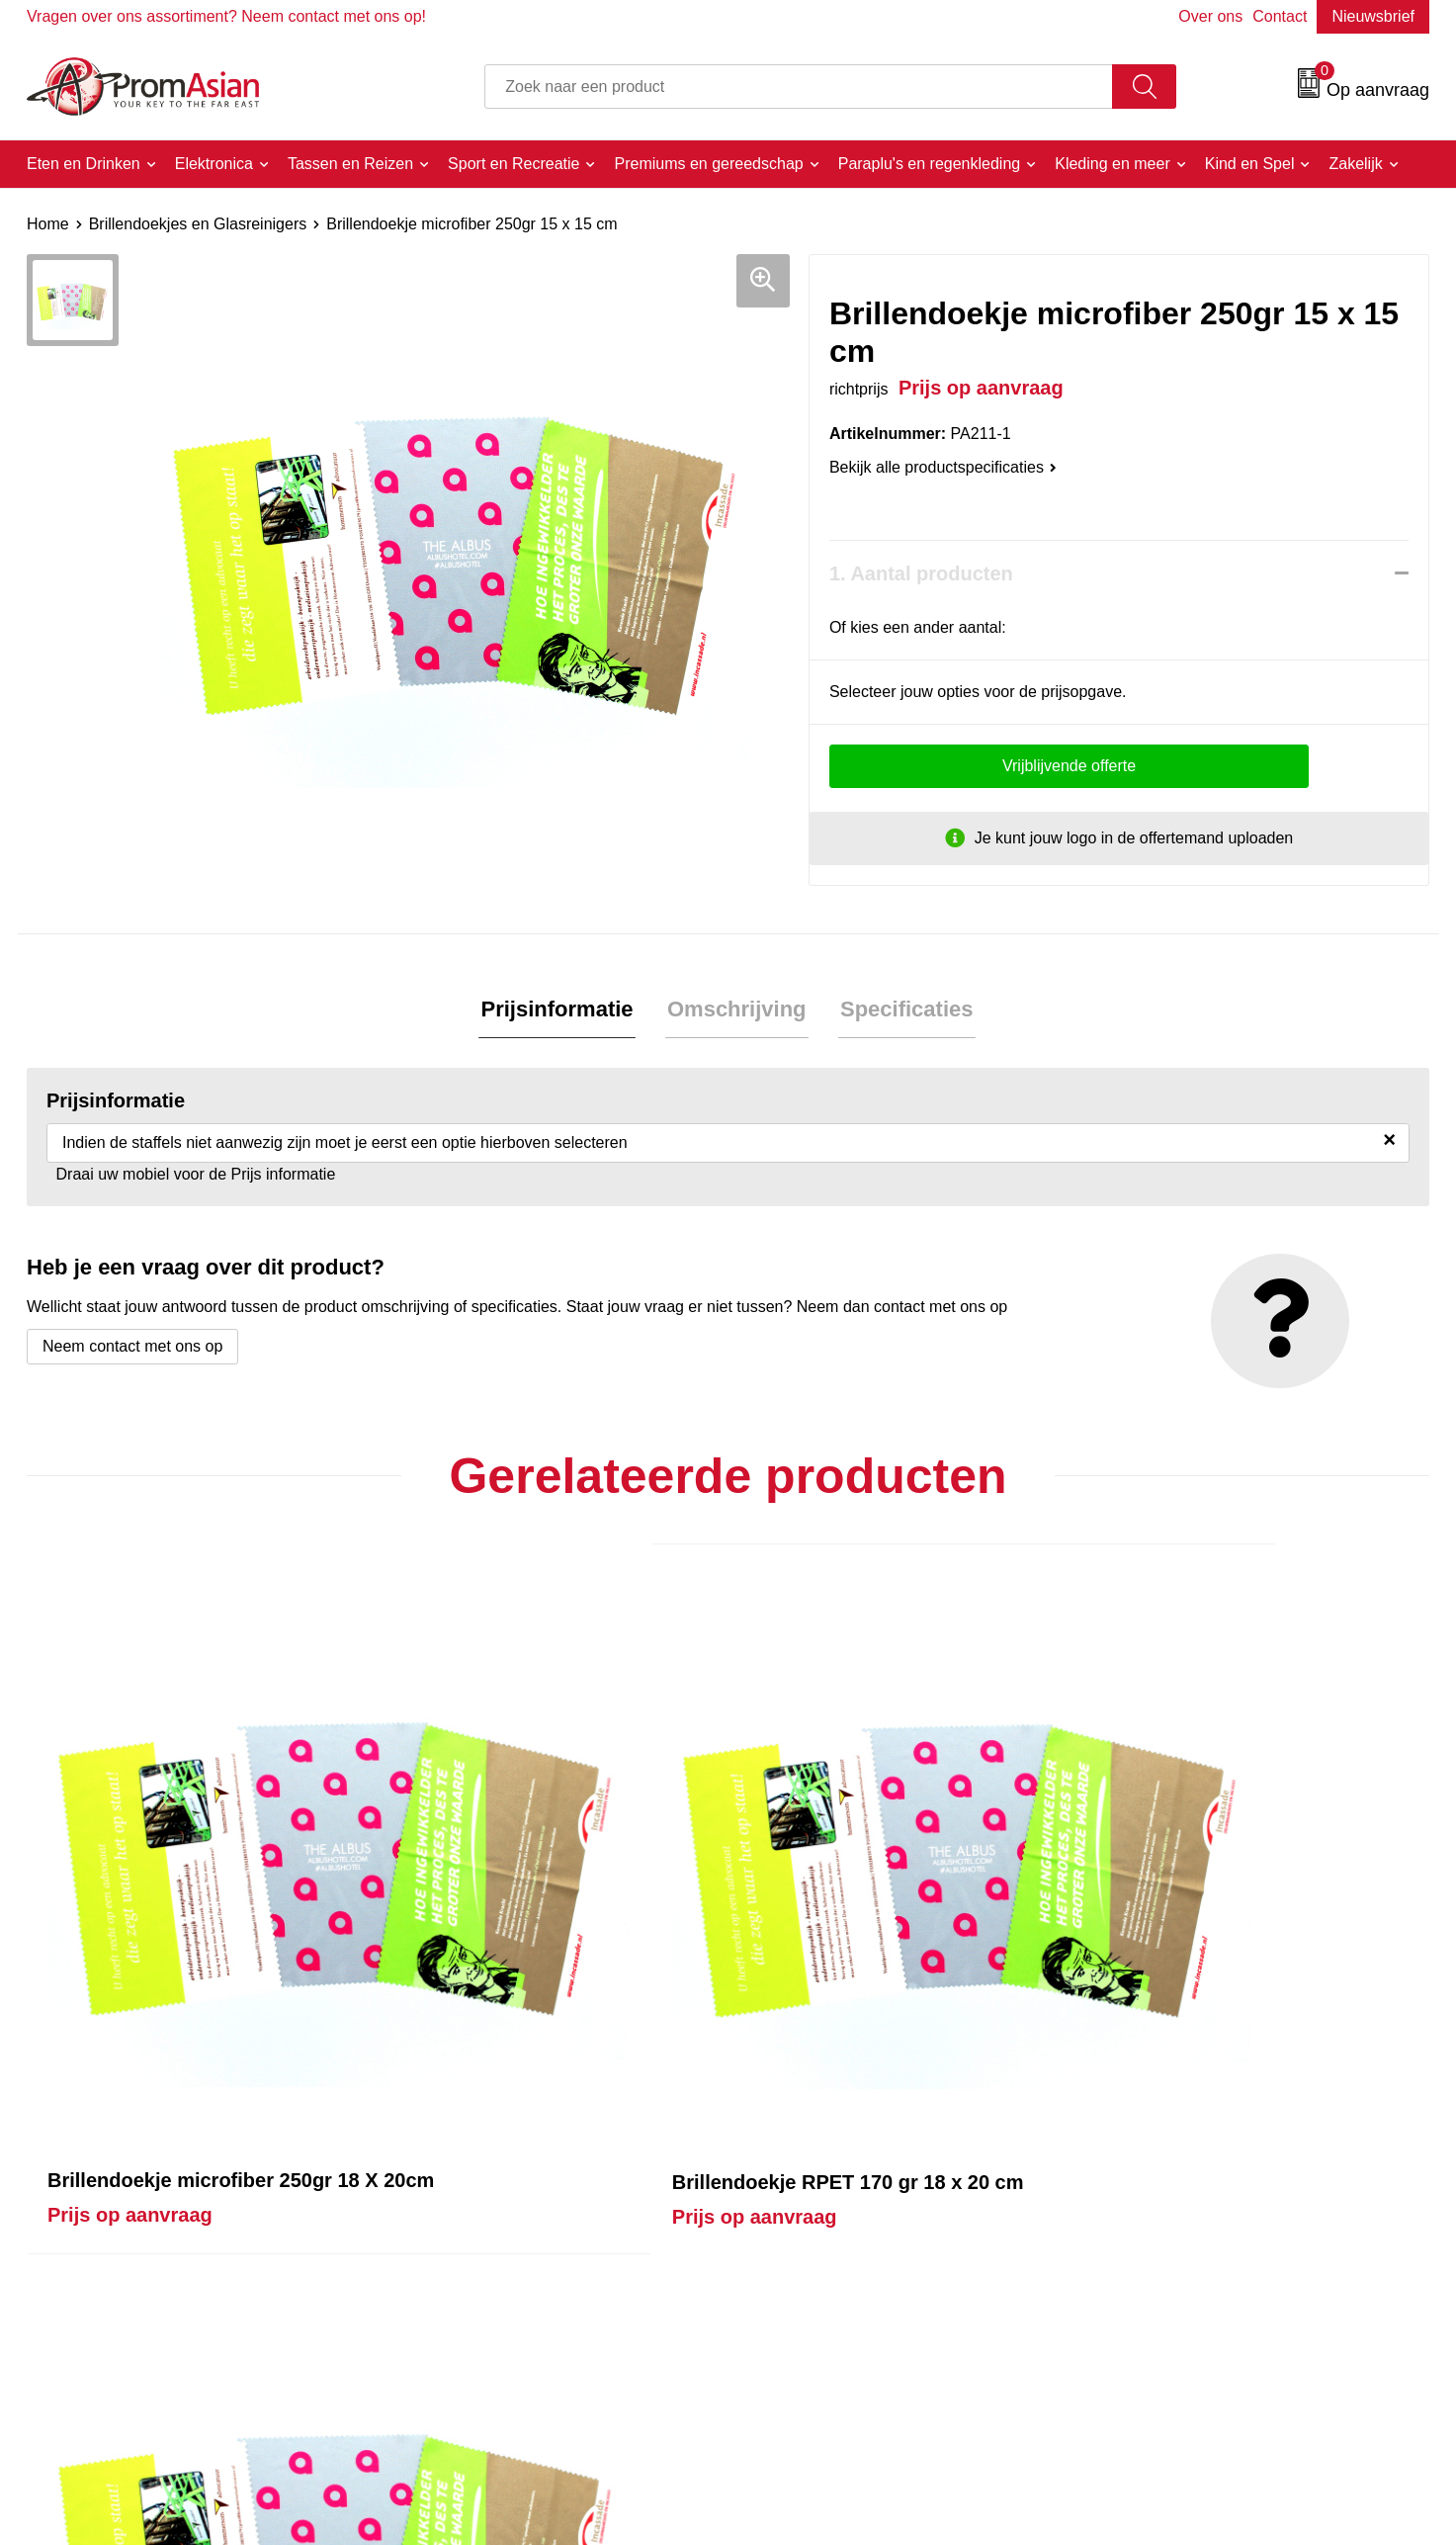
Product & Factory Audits (839, 2291)
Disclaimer (1137, 2351)
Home (48, 224)
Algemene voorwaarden (1183, 2260)
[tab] (561, 1011)
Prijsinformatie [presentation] (561, 1010)
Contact (1279, 16)
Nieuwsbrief (1372, 16)
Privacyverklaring (1160, 2321)
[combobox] (798, 86)
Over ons (1210, 16)
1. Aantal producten (921, 573)
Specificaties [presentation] (903, 1010)
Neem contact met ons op (132, 1348)
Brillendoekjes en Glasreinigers (198, 224)
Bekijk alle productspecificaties (943, 467)
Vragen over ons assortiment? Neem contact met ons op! (226, 16)
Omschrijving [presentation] (737, 1010)
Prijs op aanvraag (130, 1972)
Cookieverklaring (1159, 2291)
